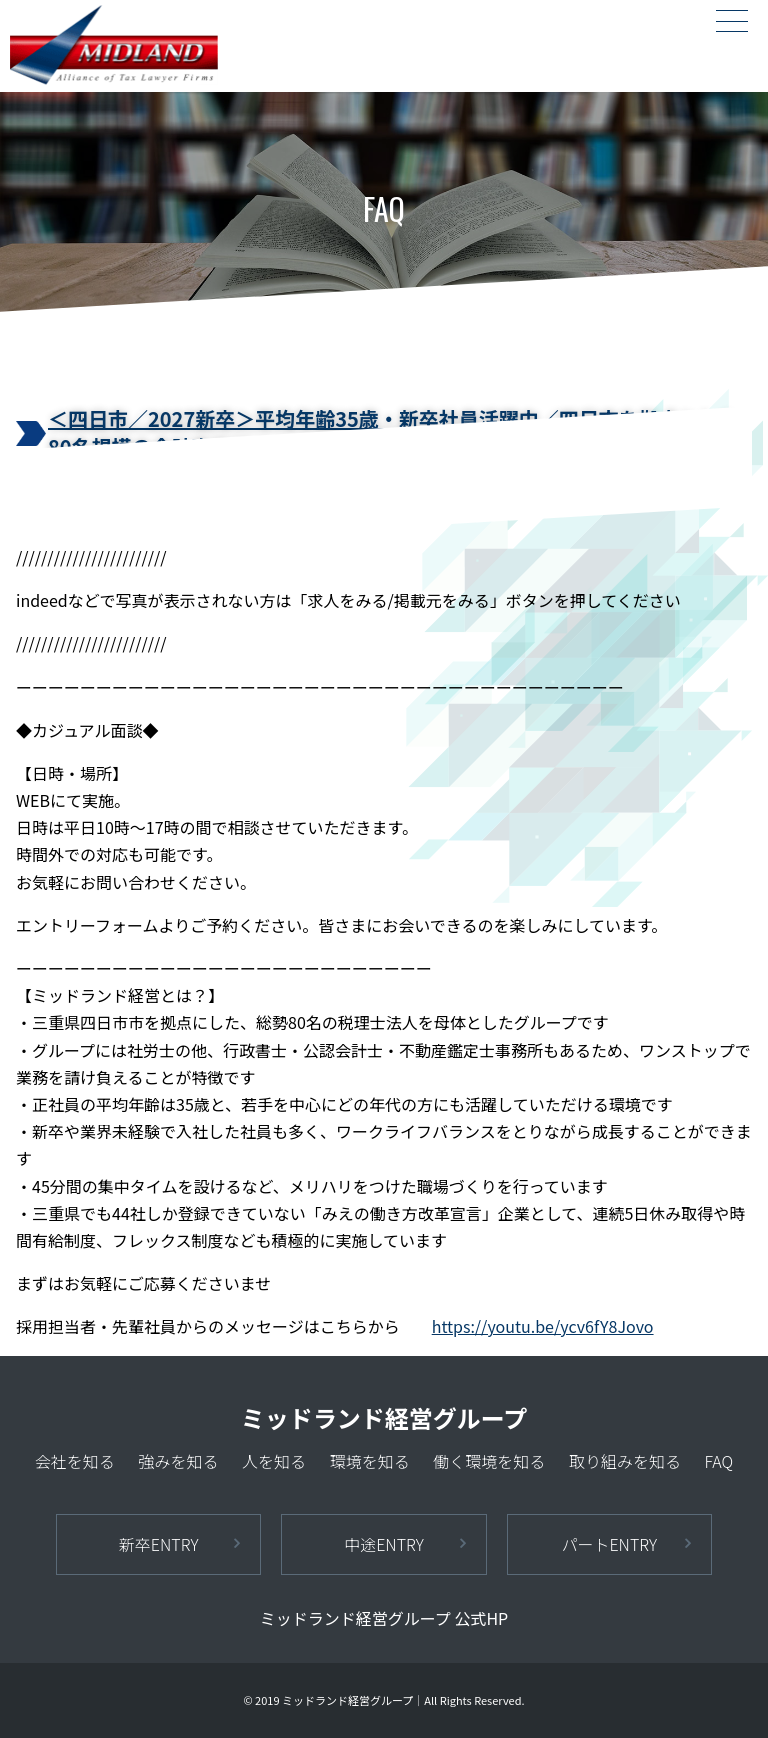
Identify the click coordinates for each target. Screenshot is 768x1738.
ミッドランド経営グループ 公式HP (384, 1618)
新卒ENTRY (159, 1544)
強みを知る (178, 1461)
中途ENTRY (384, 1544)
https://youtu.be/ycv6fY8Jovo (543, 1326)
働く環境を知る (489, 1461)
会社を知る (75, 1461)
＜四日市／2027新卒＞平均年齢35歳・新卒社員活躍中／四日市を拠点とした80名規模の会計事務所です (393, 432)
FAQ (718, 1461)
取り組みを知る (625, 1461)
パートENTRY (609, 1544)
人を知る (274, 1461)
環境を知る (370, 1461)
